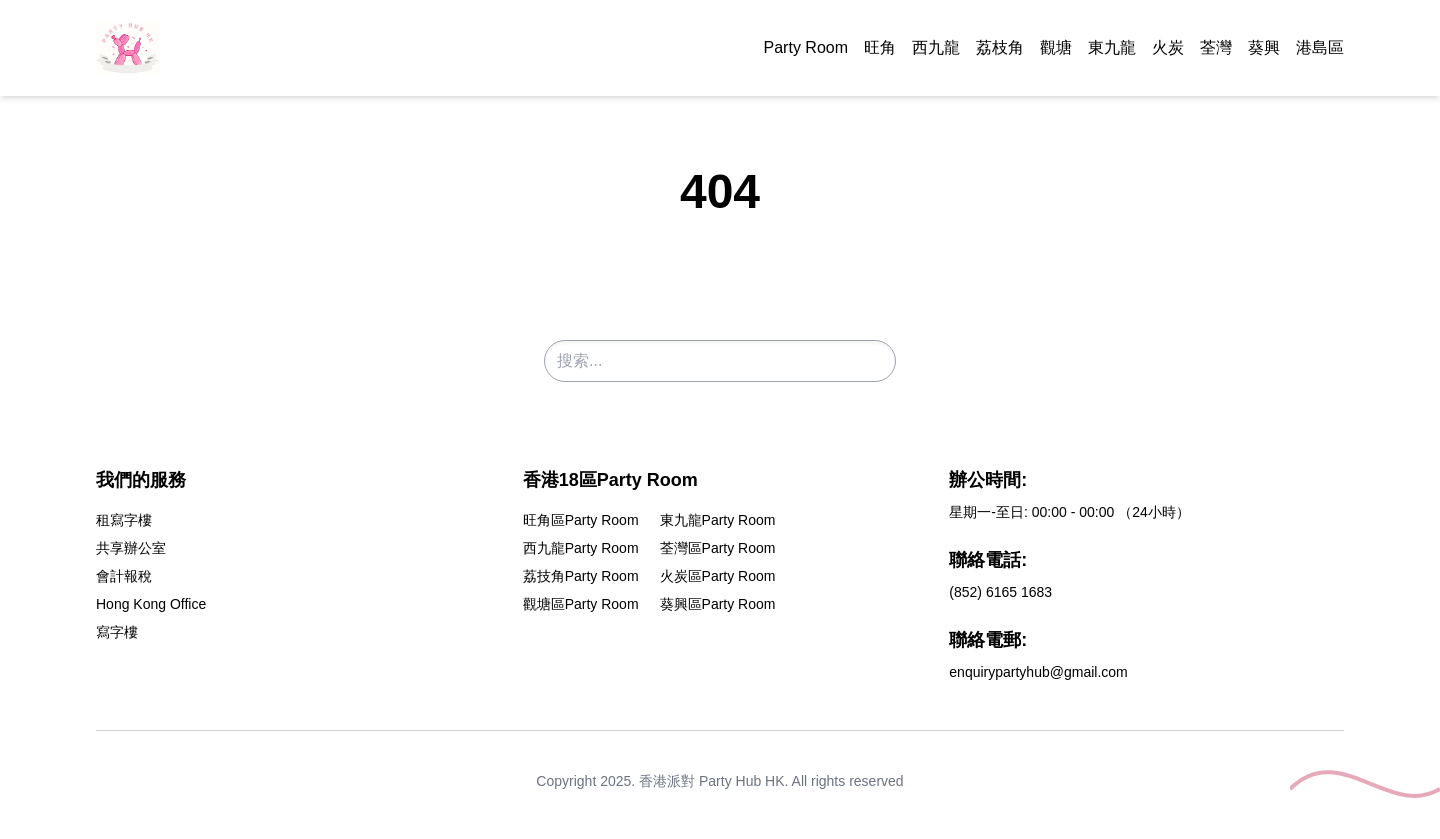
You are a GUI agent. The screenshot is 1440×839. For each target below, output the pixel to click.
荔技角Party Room (581, 576)
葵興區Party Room (718, 604)
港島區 (1320, 47)
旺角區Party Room (581, 520)
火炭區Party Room (718, 576)
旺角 (880, 47)
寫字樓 (117, 632)
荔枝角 (1000, 47)
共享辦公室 (131, 548)
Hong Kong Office (151, 604)
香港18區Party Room (610, 480)
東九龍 (1112, 47)
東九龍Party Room (718, 520)
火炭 (1168, 47)
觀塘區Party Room (581, 604)
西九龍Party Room (581, 548)
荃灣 (1216, 47)
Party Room (806, 47)
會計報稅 (124, 576)
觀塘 (1056, 47)
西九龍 (936, 47)
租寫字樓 (124, 520)
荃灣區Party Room (718, 548)
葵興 (1264, 47)
